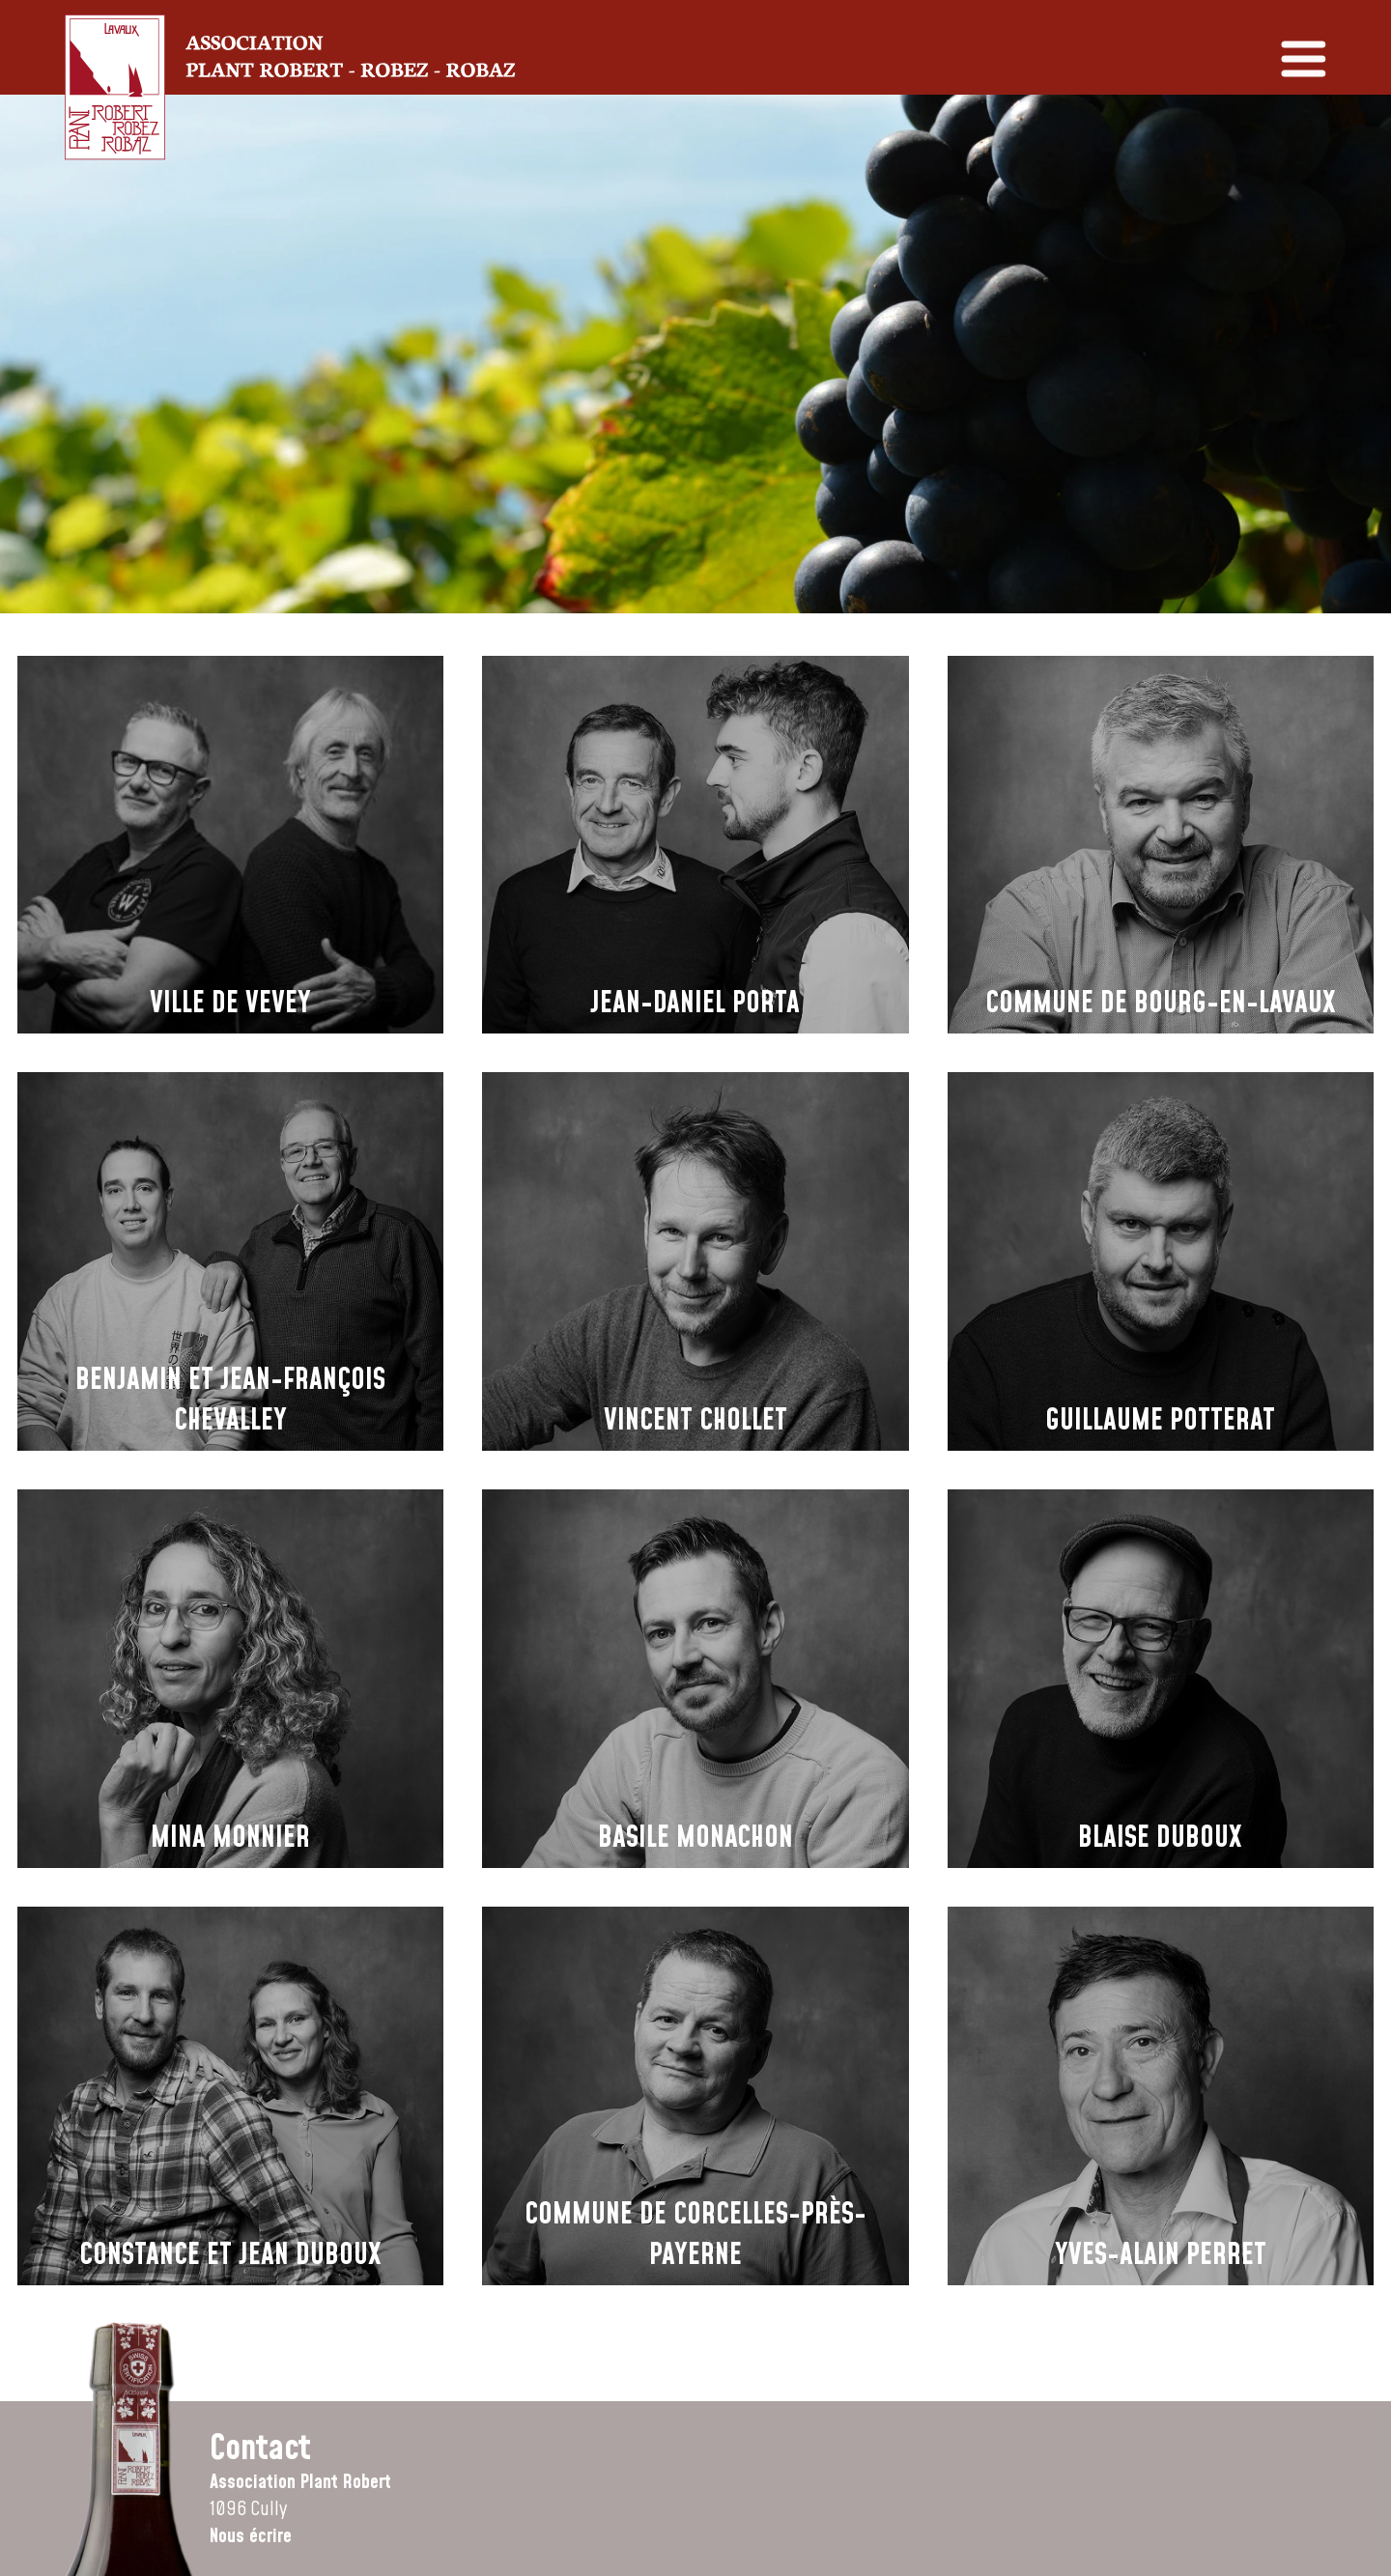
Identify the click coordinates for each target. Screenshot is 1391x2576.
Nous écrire (251, 2536)
